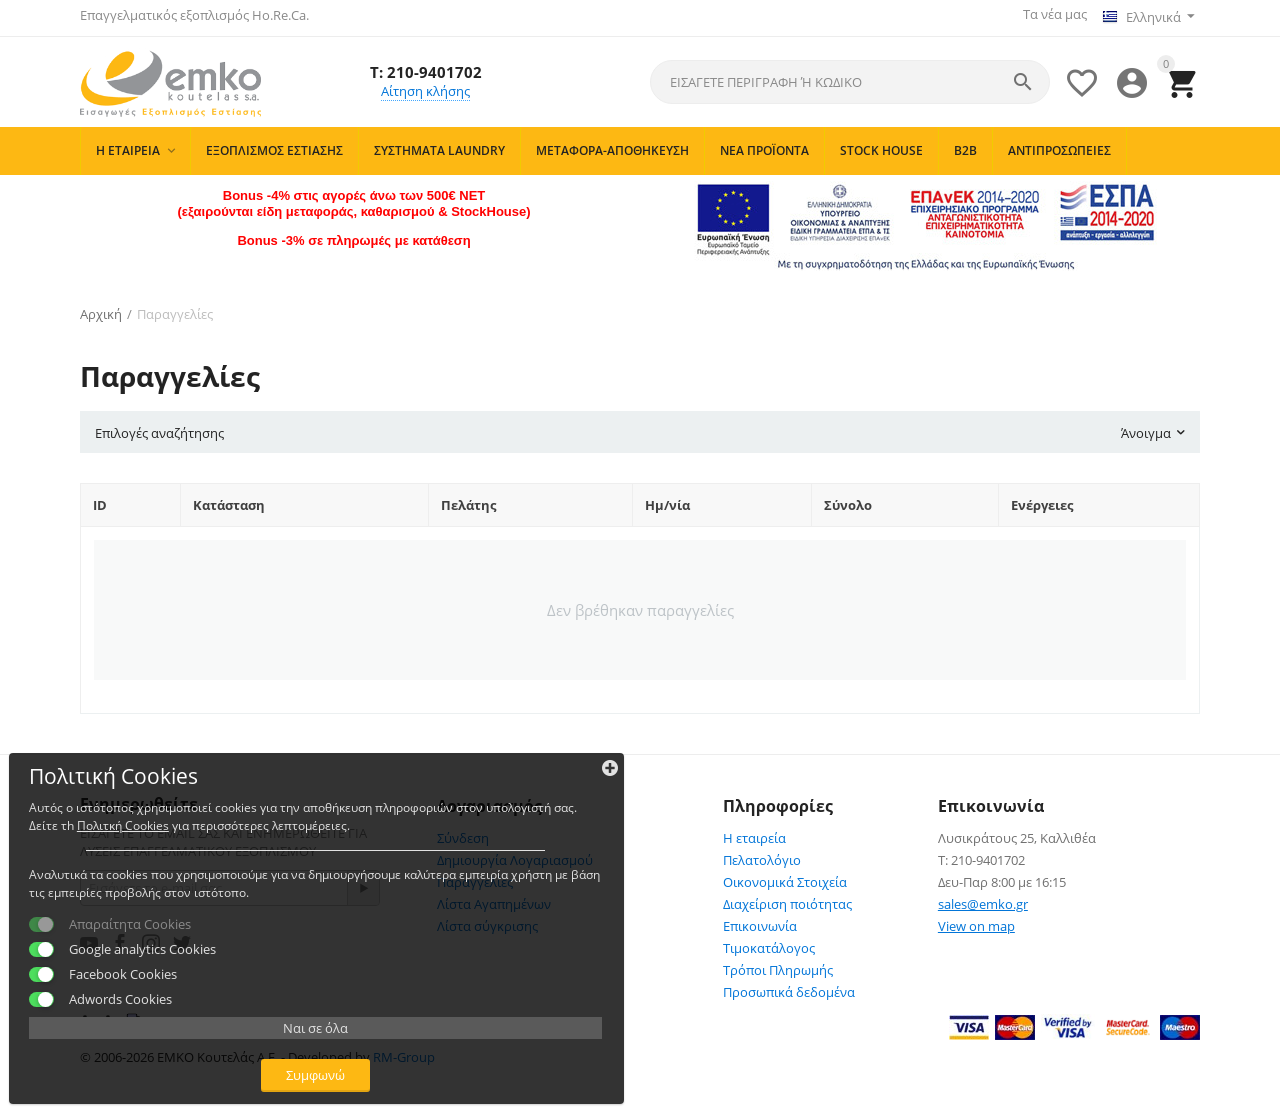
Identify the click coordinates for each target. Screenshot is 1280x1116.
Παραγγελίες (475, 876)
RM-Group (404, 1051)
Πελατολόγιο (762, 854)
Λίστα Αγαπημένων (494, 898)
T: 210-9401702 (425, 64)
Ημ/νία (667, 499)
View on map (976, 920)
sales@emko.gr (983, 898)
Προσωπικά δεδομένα (789, 986)
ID (100, 499)
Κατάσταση (229, 499)
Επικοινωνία (760, 920)
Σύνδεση (463, 832)
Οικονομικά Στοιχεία (785, 876)
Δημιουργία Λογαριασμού (515, 854)
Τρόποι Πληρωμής (778, 964)
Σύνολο (848, 499)
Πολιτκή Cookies (144, 732)
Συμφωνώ (155, 1054)
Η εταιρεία (754, 832)
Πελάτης (468, 499)
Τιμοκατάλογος (769, 942)
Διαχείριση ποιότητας (787, 898)
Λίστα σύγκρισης (487, 920)
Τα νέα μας (1048, 14)
